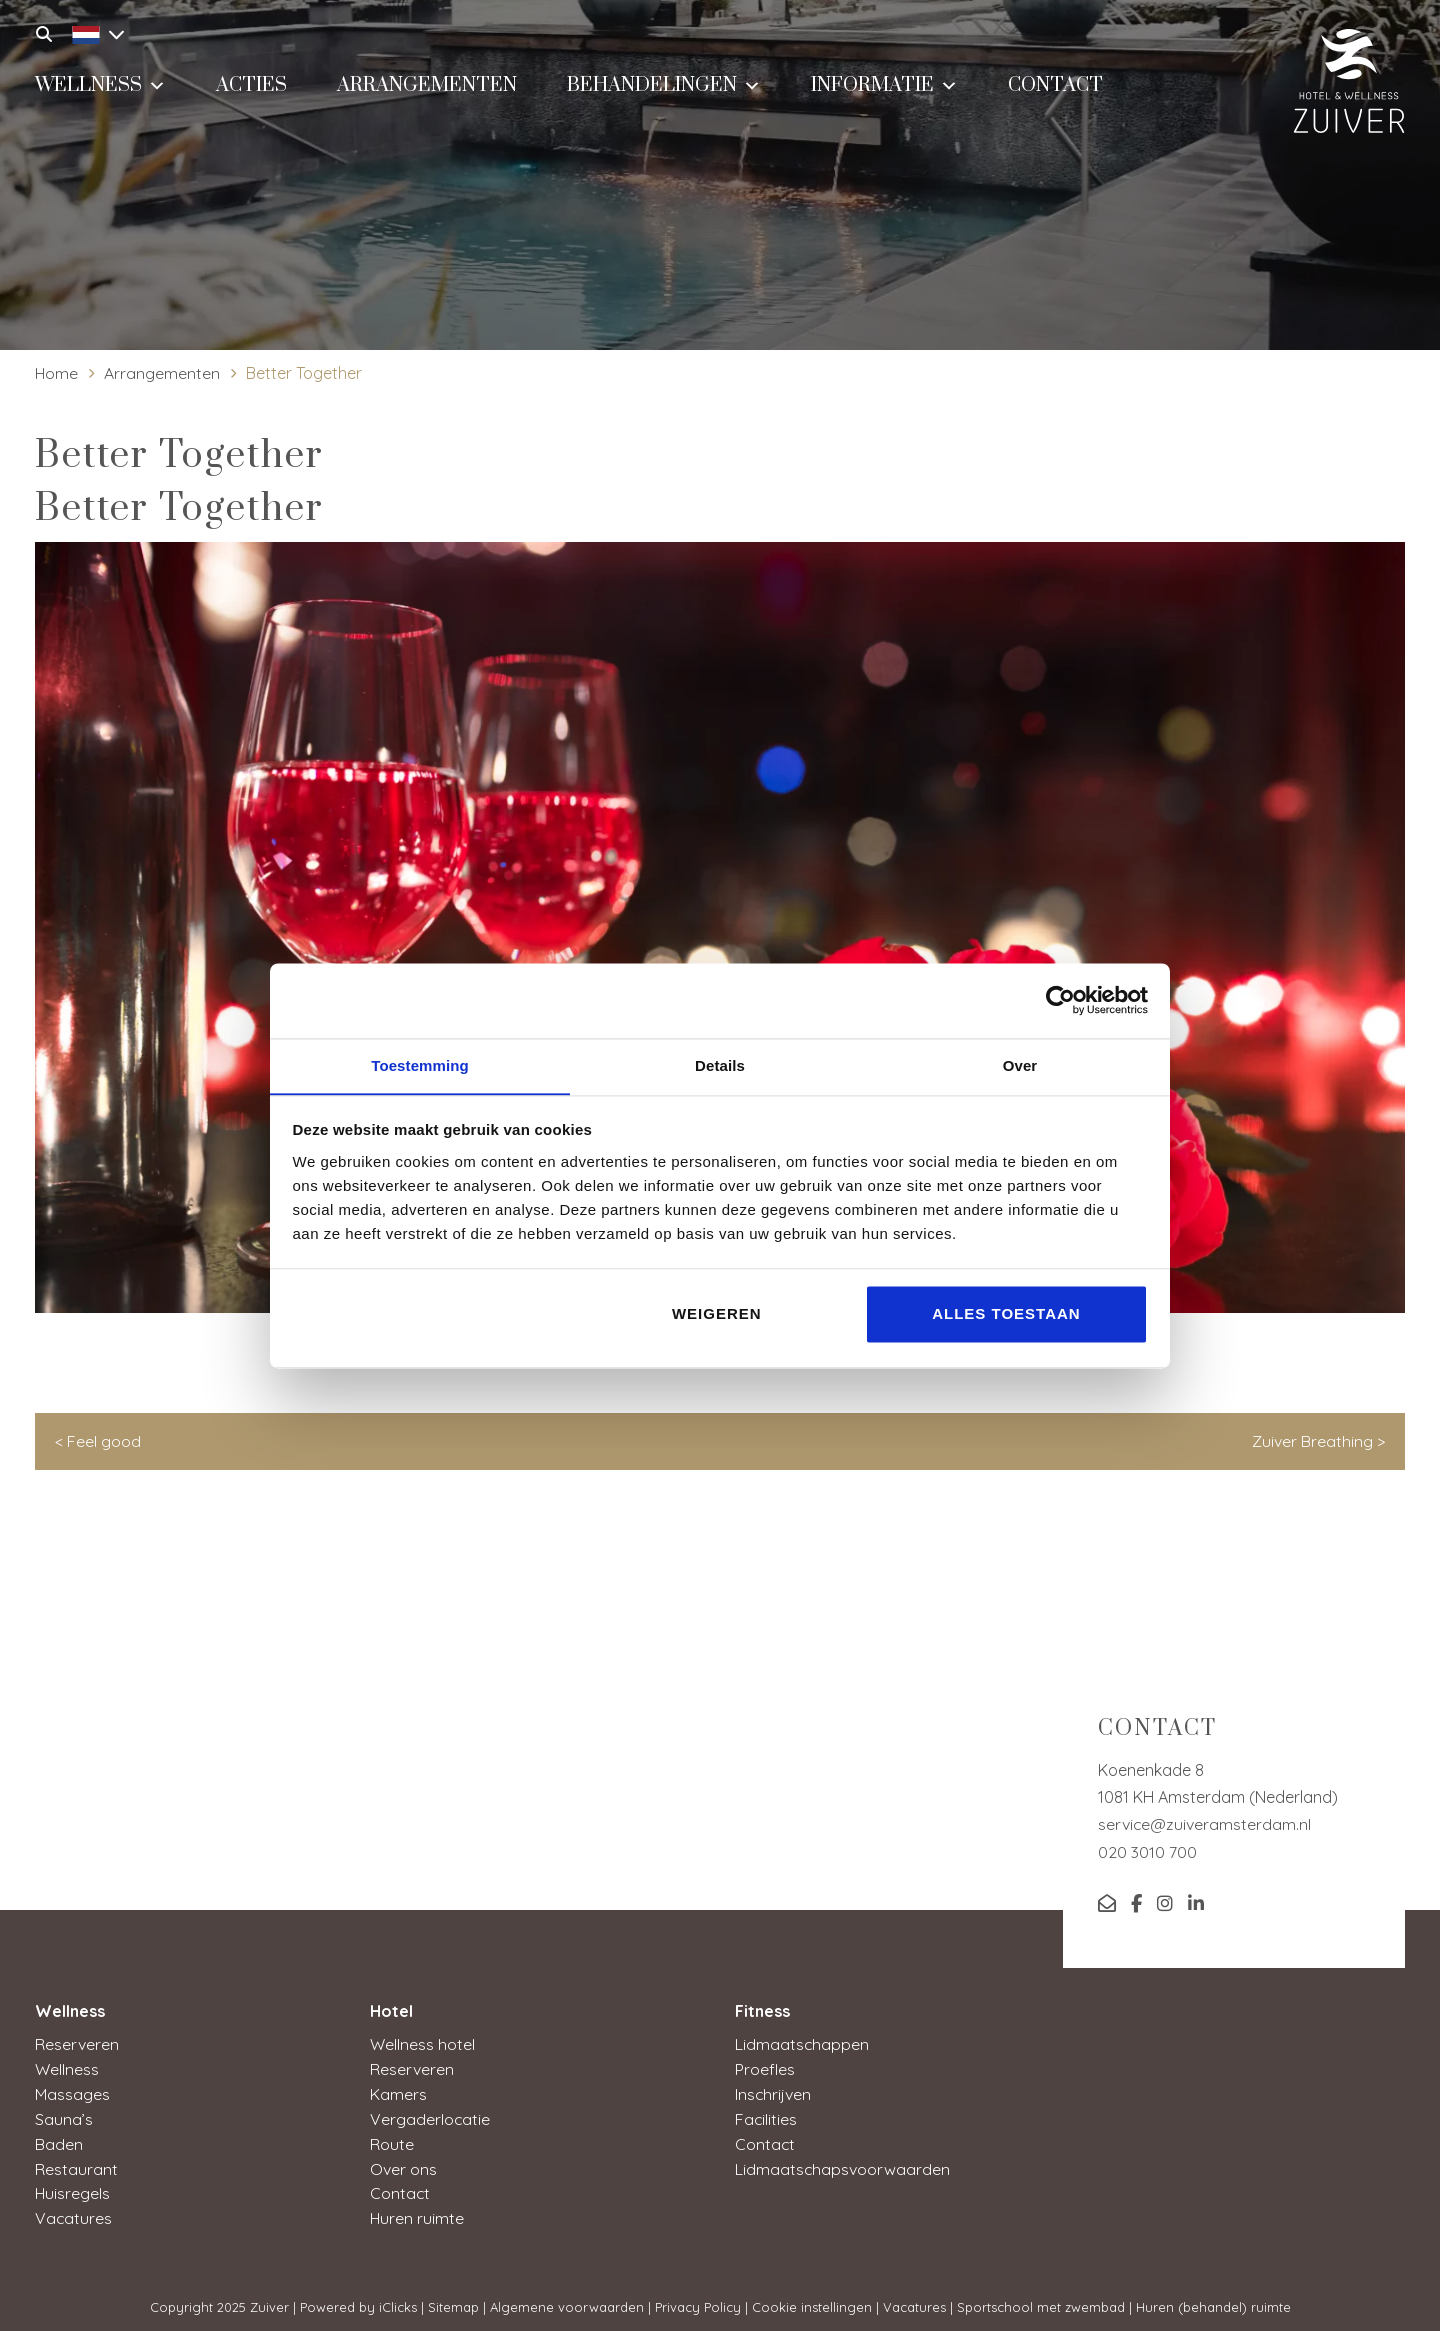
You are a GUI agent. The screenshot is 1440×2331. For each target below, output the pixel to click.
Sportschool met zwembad (1041, 2300)
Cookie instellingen (812, 2300)
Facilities (766, 2116)
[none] (88, 32)
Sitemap (453, 2300)
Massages (72, 2092)
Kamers (398, 2092)
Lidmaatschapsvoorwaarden (843, 2164)
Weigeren (717, 1314)
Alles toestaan (1006, 1314)
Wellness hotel (422, 2044)
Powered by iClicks (358, 2300)
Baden (59, 2140)
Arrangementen (427, 86)
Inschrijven (773, 2092)
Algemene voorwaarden (567, 2300)
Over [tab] (1020, 1064)
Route (392, 2140)
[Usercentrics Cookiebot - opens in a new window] (1060, 1000)
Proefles (765, 2068)
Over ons (403, 2164)
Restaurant (76, 2164)
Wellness (100, 84)
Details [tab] (720, 1064)
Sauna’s (64, 2116)
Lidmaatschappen (802, 2044)
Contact (1055, 86)
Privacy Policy (698, 2300)
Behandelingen (664, 84)
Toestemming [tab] (420, 1064)
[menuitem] (93, 32)
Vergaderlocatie (430, 2116)
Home (57, 373)
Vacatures (74, 2212)
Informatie (884, 84)
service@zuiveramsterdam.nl (1205, 1824)
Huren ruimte (417, 2212)
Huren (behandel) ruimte (1213, 2300)
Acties (251, 86)
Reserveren (77, 2044)
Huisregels (73, 2188)
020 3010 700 (1147, 1852)
